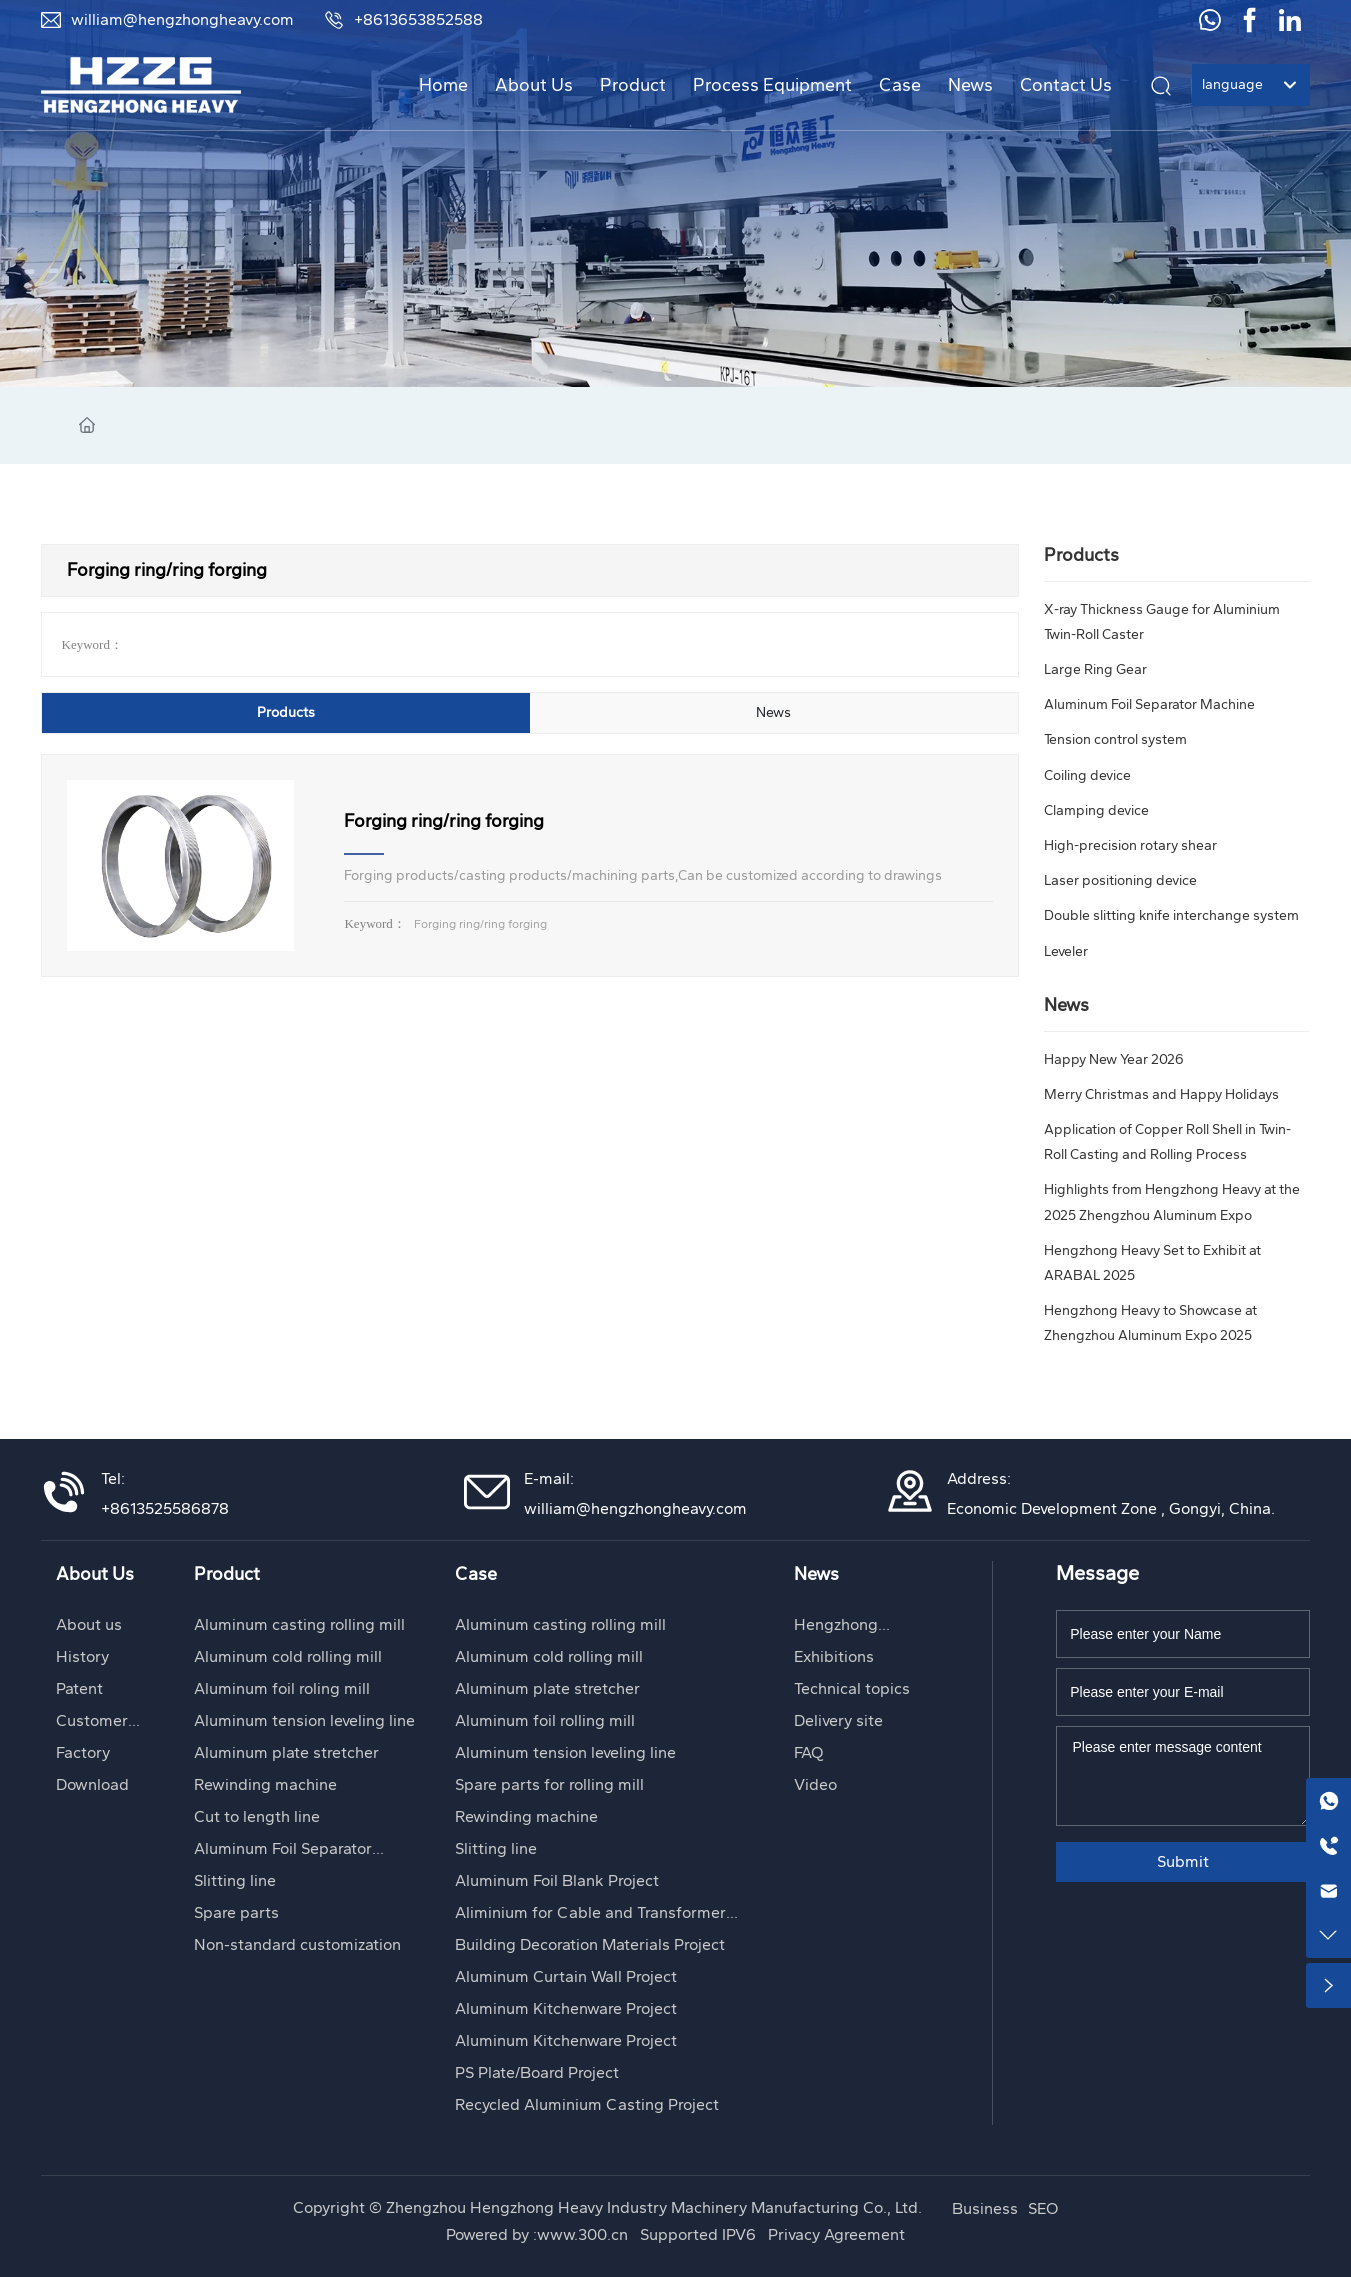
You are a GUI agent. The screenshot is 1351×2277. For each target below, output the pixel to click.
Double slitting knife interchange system (1171, 915)
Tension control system (1115, 739)
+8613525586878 (165, 1508)
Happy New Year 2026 (1114, 1059)
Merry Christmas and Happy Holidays (1161, 1094)
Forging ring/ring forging (444, 821)
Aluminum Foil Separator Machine (1149, 704)
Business (985, 2208)
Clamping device (1096, 810)
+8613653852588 (403, 19)
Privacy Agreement (836, 2234)
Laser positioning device (1120, 880)
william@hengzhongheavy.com (167, 19)
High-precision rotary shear (1130, 845)
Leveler (1066, 951)
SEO (1043, 2208)
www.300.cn (584, 2234)
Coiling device (1087, 775)
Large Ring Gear (1095, 669)
